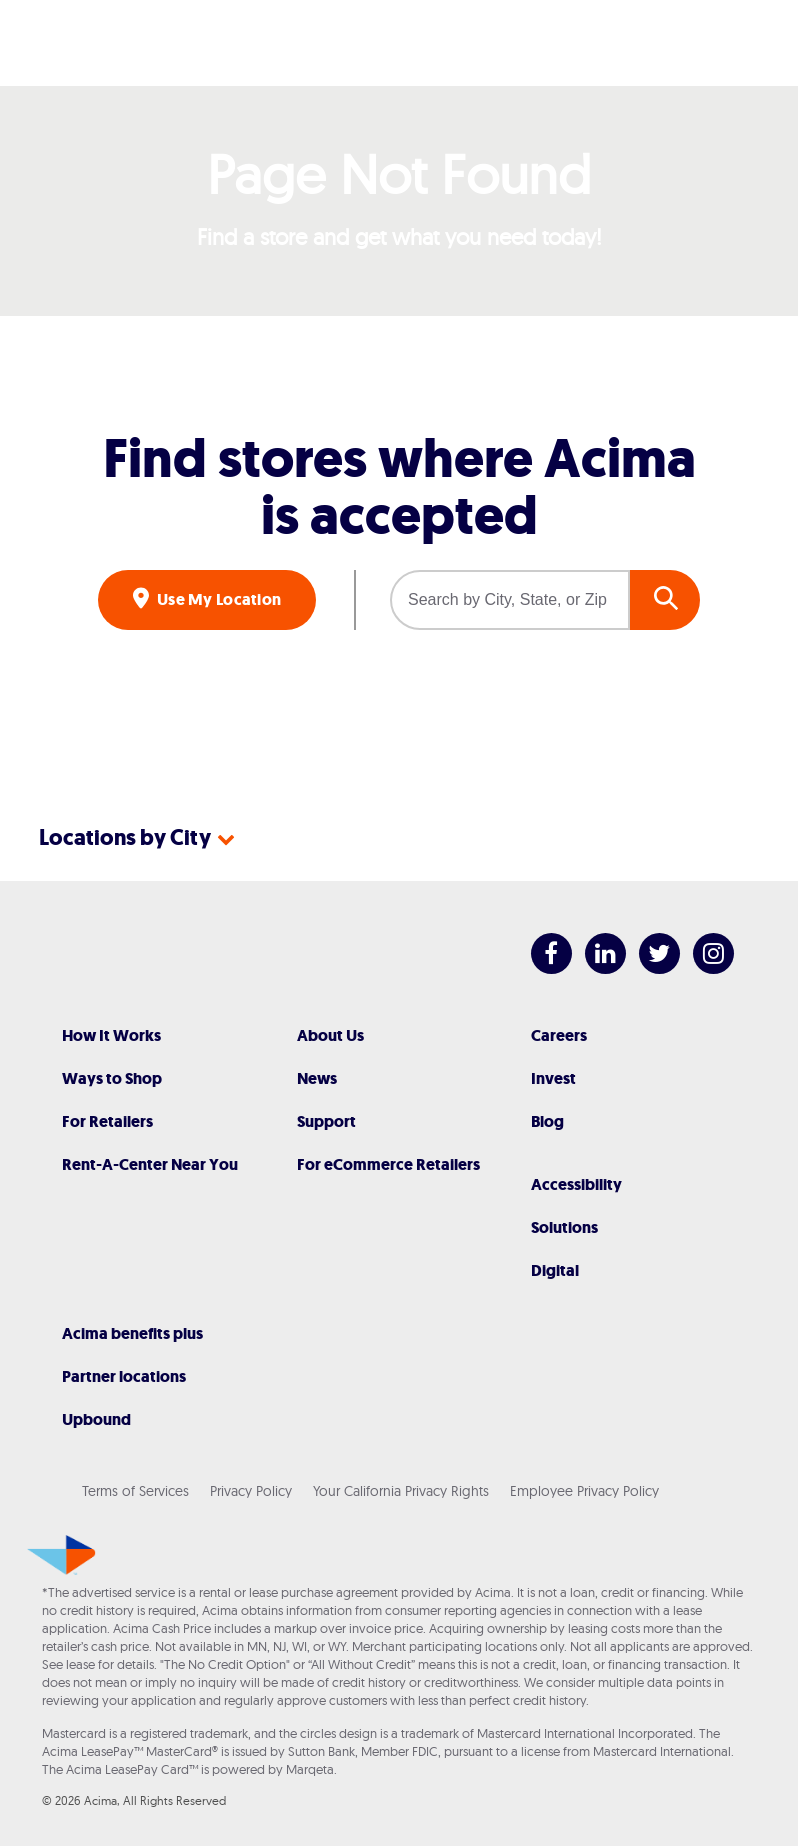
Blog (547, 1121)
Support (326, 1121)
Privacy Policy (251, 1491)
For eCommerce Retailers (388, 1164)
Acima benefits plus (132, 1333)
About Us (330, 1035)
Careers (559, 1035)
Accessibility (576, 1184)
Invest (553, 1078)
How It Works (111, 1035)
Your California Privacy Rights (401, 1491)
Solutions (564, 1227)
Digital (555, 1270)
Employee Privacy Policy (584, 1491)
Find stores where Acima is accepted (399, 487)
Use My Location (218, 599)
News (317, 1078)
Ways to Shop (112, 1078)
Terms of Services (135, 1491)
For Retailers (107, 1121)
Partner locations (124, 1376)
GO (665, 600)
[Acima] (399, 43)
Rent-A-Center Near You (150, 1164)
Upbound (96, 1419)
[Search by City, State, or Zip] (510, 600)
